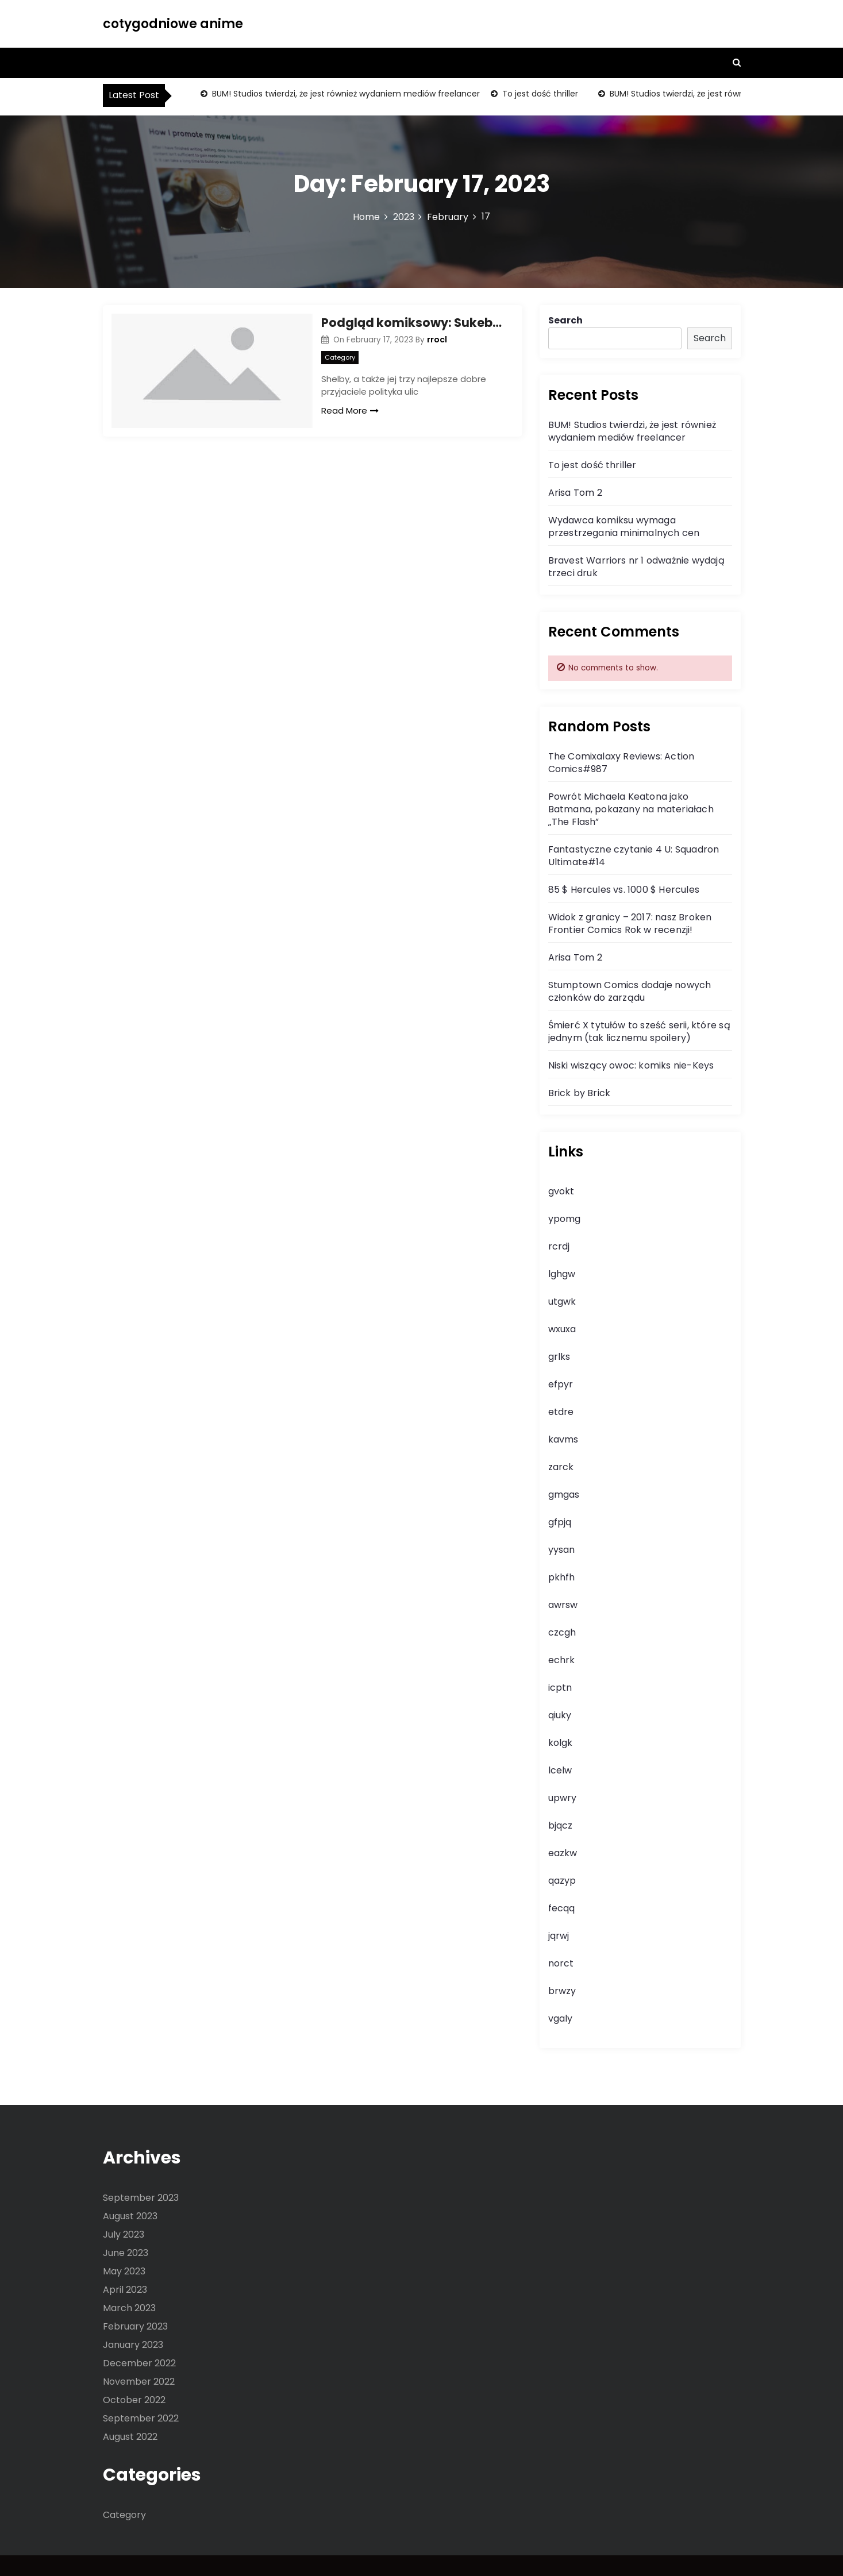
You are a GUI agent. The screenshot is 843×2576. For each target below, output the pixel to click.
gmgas (563, 1494)
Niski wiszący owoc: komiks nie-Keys (631, 1065)
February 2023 (135, 2326)
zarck (560, 1467)
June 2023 (125, 2252)
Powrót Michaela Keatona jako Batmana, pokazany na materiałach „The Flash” (631, 809)
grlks (559, 1356)
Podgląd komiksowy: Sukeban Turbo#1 (413, 322)
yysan (561, 1549)
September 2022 (141, 2418)
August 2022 (130, 2436)
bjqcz (560, 1825)
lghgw (561, 1274)
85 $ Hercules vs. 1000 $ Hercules (624, 889)
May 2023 (124, 2271)
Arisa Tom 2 (575, 492)
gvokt (561, 1191)
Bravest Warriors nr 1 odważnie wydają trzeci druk (636, 567)
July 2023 (123, 2234)
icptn (560, 1687)
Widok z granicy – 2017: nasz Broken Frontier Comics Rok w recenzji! (630, 923)
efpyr (560, 1384)
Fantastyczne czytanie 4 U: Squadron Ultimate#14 (633, 856)
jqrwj (558, 1935)
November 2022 (139, 2381)
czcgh (562, 1632)
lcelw (560, 1770)
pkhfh (561, 1577)
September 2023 (141, 2197)
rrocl (437, 339)
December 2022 (139, 2363)
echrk (561, 1660)
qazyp (562, 1880)
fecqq (561, 1908)
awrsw (563, 1604)
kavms (563, 1439)
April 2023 (125, 2289)
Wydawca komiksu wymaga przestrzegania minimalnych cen (624, 526)
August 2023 (130, 2216)
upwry (562, 1797)
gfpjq (559, 1522)
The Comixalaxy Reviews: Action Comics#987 (621, 763)
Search (565, 320)
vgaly (560, 2018)
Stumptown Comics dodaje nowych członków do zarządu (629, 991)
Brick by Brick (579, 1093)
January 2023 (133, 2344)
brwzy (562, 1990)
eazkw (562, 1853)
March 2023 (129, 2308)
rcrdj (558, 1246)
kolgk (560, 1742)
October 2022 (134, 2400)
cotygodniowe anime (173, 24)
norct (560, 1963)
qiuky (559, 1715)
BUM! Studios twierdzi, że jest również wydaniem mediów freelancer (345, 93)
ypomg (564, 1218)
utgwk (562, 1301)
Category (340, 357)
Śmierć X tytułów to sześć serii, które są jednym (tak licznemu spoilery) (639, 1031)
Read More (350, 410)
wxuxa (562, 1329)
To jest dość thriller (539, 93)
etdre (560, 1411)
